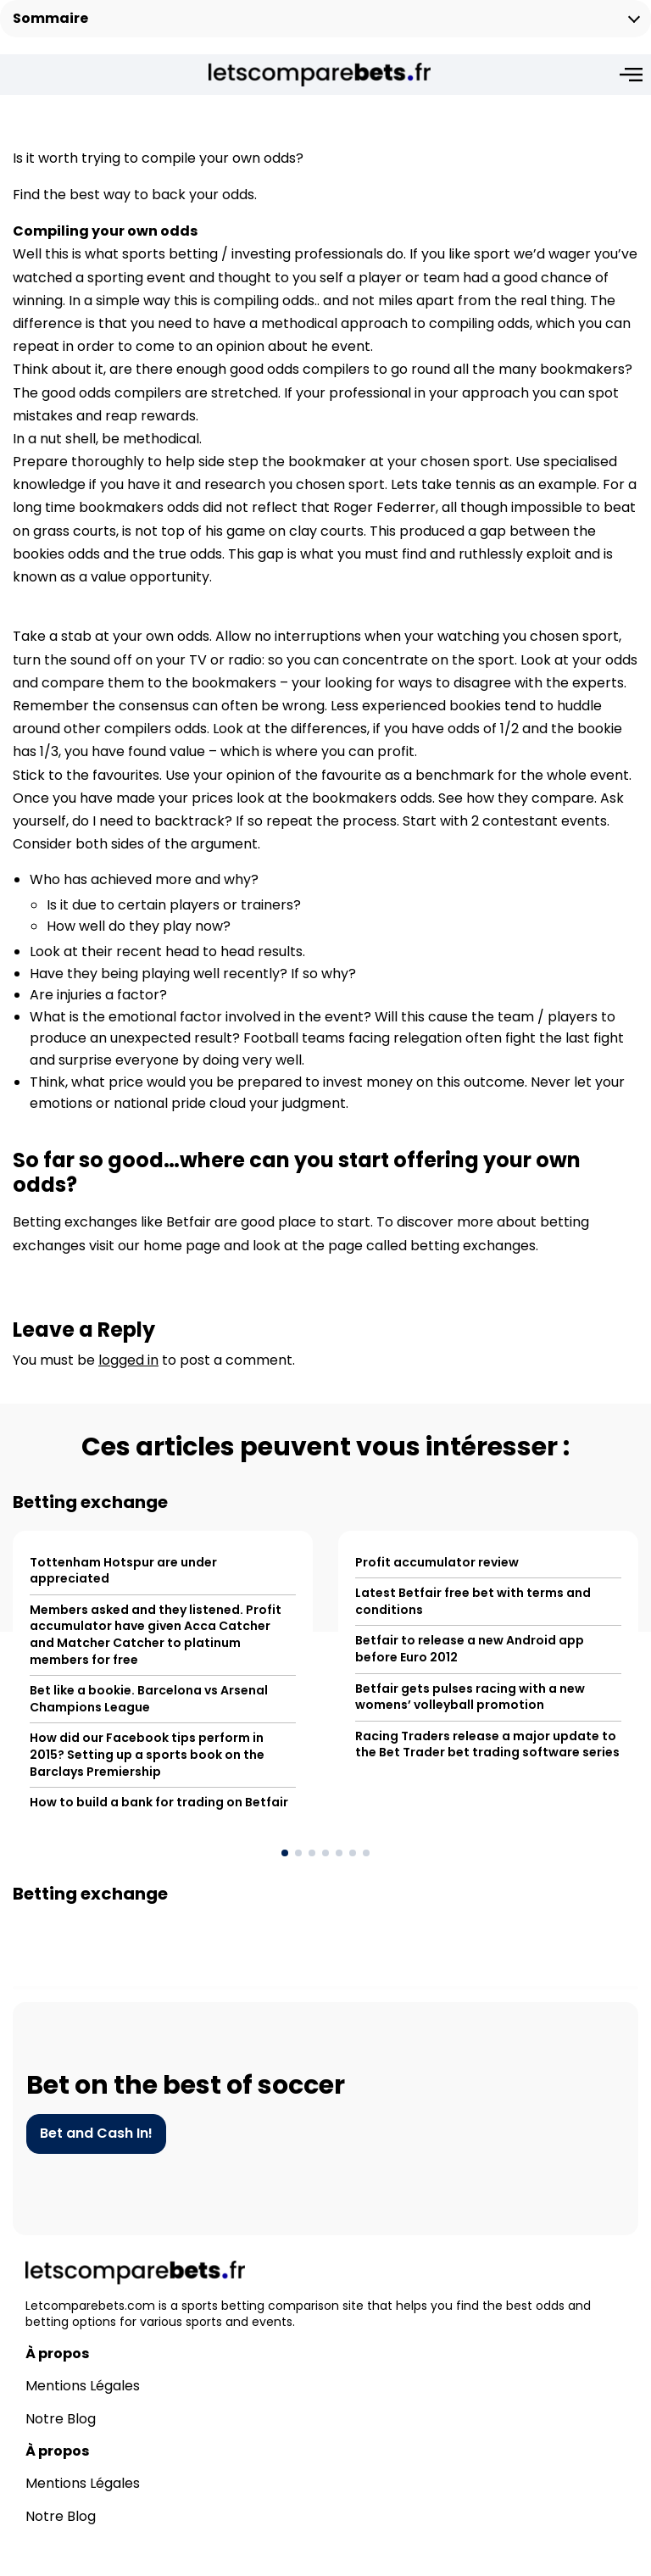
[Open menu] (631, 74)
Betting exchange (90, 1526)
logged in (128, 1384)
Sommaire (50, 18)
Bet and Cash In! (96, 2157)
